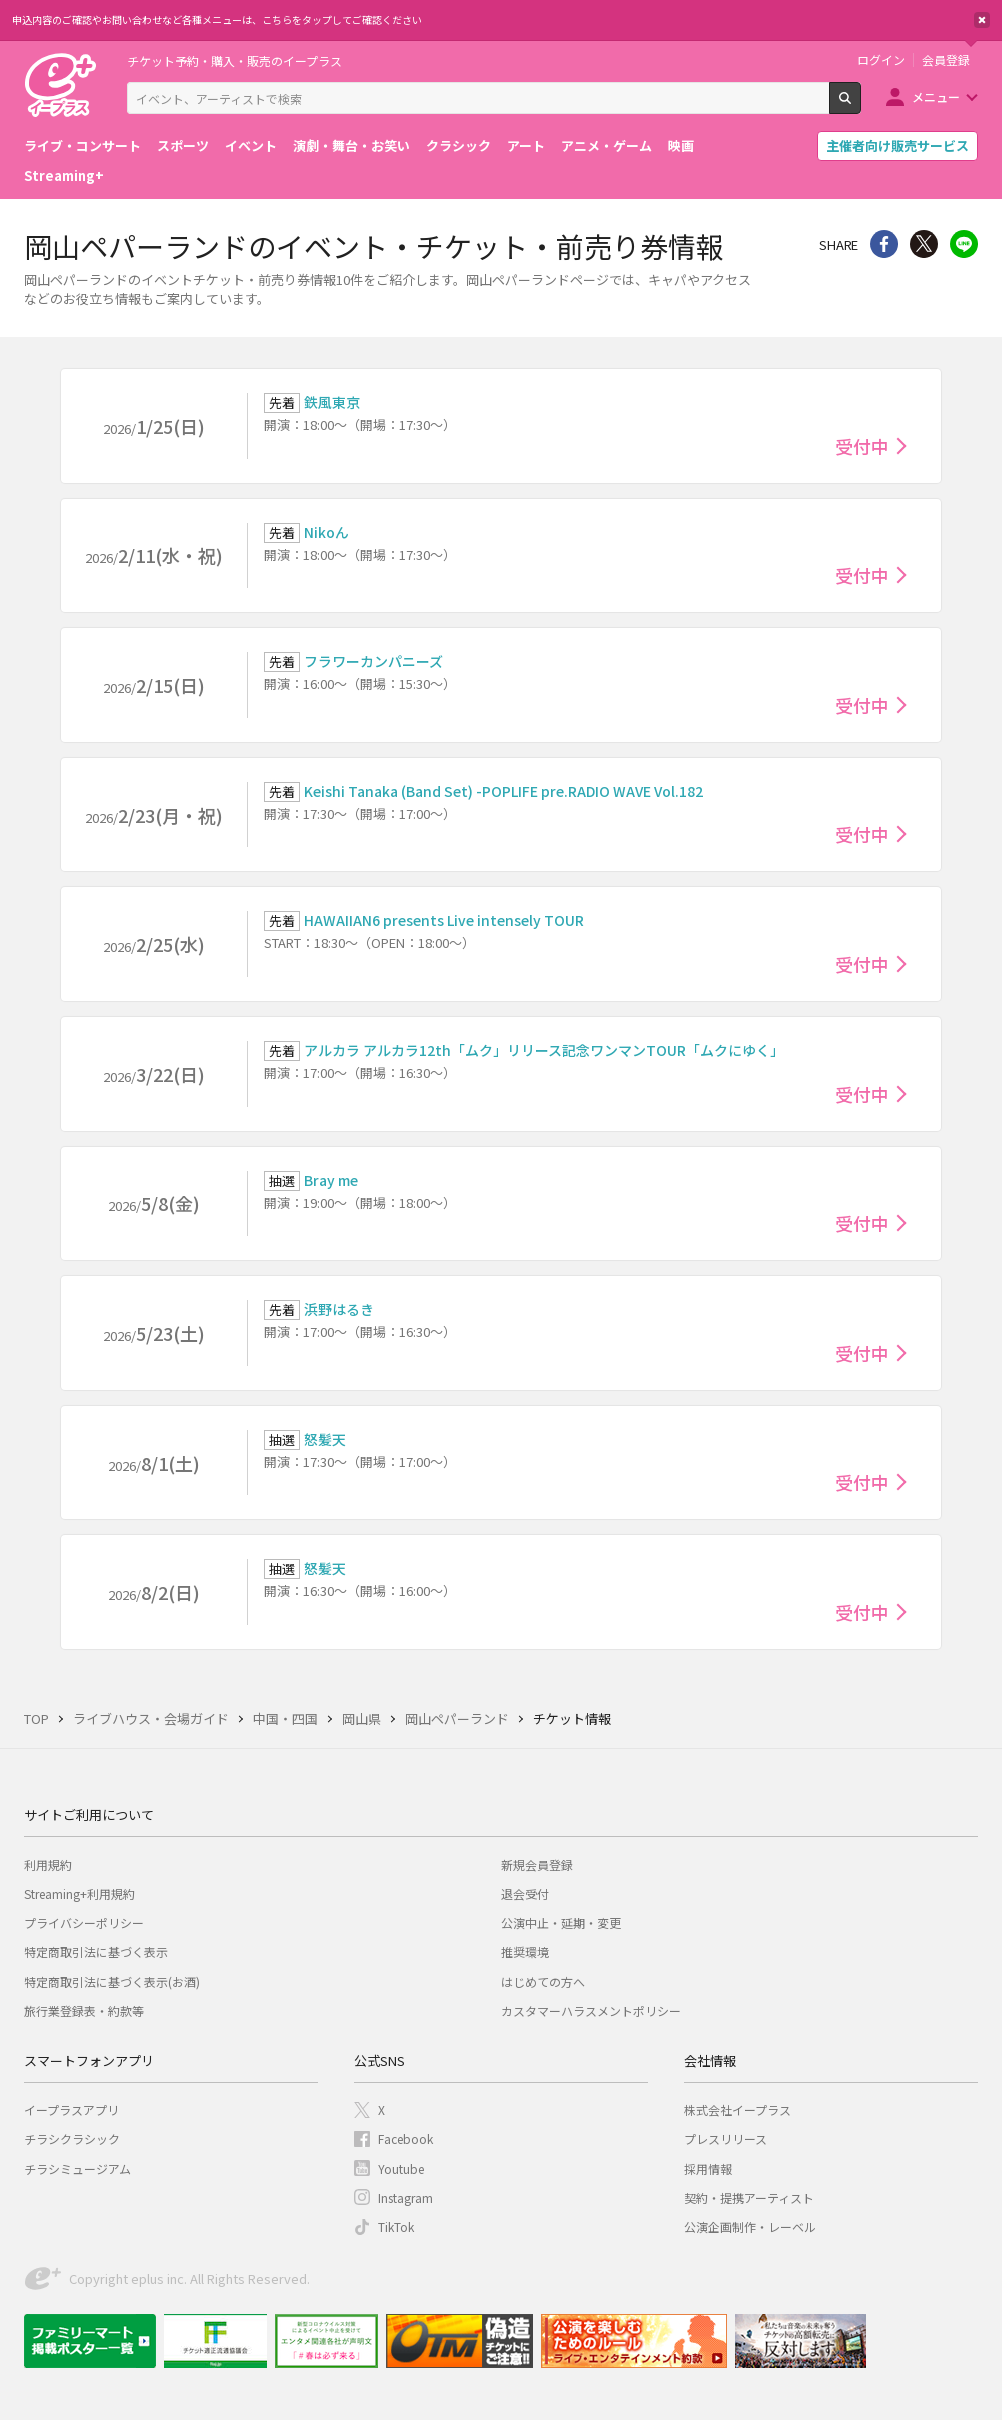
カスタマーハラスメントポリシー (591, 2010)
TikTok (396, 2226)
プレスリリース (725, 2138)
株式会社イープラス (737, 2109)
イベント (251, 145)
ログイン (881, 60)
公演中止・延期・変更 (561, 1922)
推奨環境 (525, 1951)
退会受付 (525, 1893)
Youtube (401, 2168)
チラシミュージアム (77, 2168)
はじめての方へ (543, 1981)
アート (526, 145)
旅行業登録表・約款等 (84, 2010)
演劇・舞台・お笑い (351, 145)
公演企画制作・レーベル (750, 2226)
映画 (681, 145)
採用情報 (708, 2168)
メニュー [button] (936, 96)
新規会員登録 (537, 1864)
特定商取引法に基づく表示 (96, 1951)
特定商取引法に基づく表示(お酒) (112, 1981)
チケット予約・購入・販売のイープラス (234, 60)
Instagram (405, 2197)
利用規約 (48, 1864)
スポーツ (183, 145)
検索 (860, 106)
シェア (884, 244)
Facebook (405, 2138)
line (964, 244)
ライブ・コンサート (82, 145)
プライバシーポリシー (84, 1922)
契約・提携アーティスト (749, 2197)
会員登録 (946, 60)
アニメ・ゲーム (606, 145)
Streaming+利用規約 (79, 1893)
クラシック (458, 145)
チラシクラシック (72, 2138)
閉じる (982, 20)
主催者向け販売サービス (897, 145)
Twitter (924, 244)
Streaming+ (64, 175)
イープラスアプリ (71, 2109)
